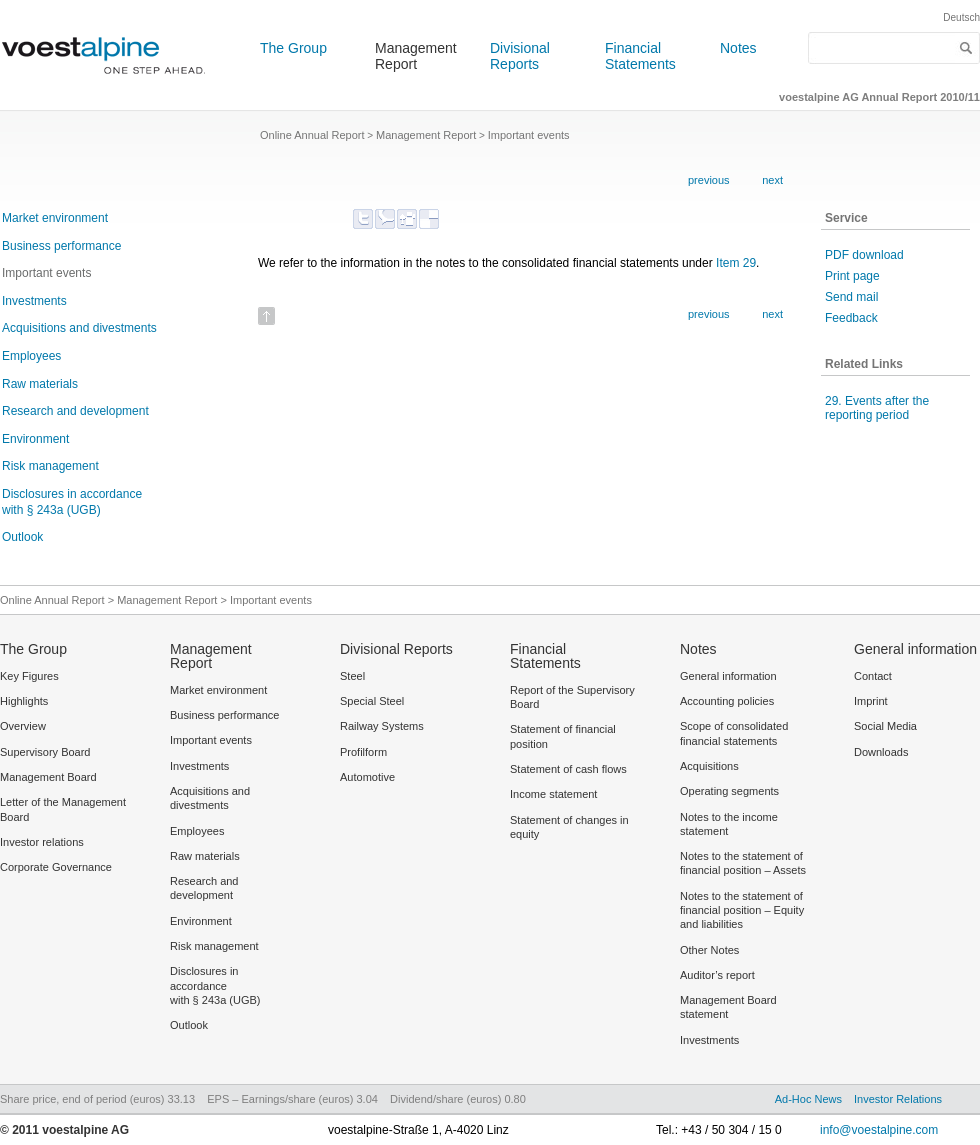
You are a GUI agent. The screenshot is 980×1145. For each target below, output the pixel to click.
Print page (852, 276)
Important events (46, 273)
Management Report (416, 56)
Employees (31, 356)
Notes (738, 48)
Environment (35, 439)
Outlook (22, 537)
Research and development (75, 411)
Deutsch (961, 17)
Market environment (55, 218)
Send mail (851, 297)
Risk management (50, 466)
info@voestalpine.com (879, 1130)
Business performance (61, 246)
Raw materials (40, 384)
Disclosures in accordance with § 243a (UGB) (72, 502)
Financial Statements (640, 56)
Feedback (851, 318)
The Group (293, 48)
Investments (34, 301)
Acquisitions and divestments (79, 328)
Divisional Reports (520, 56)
